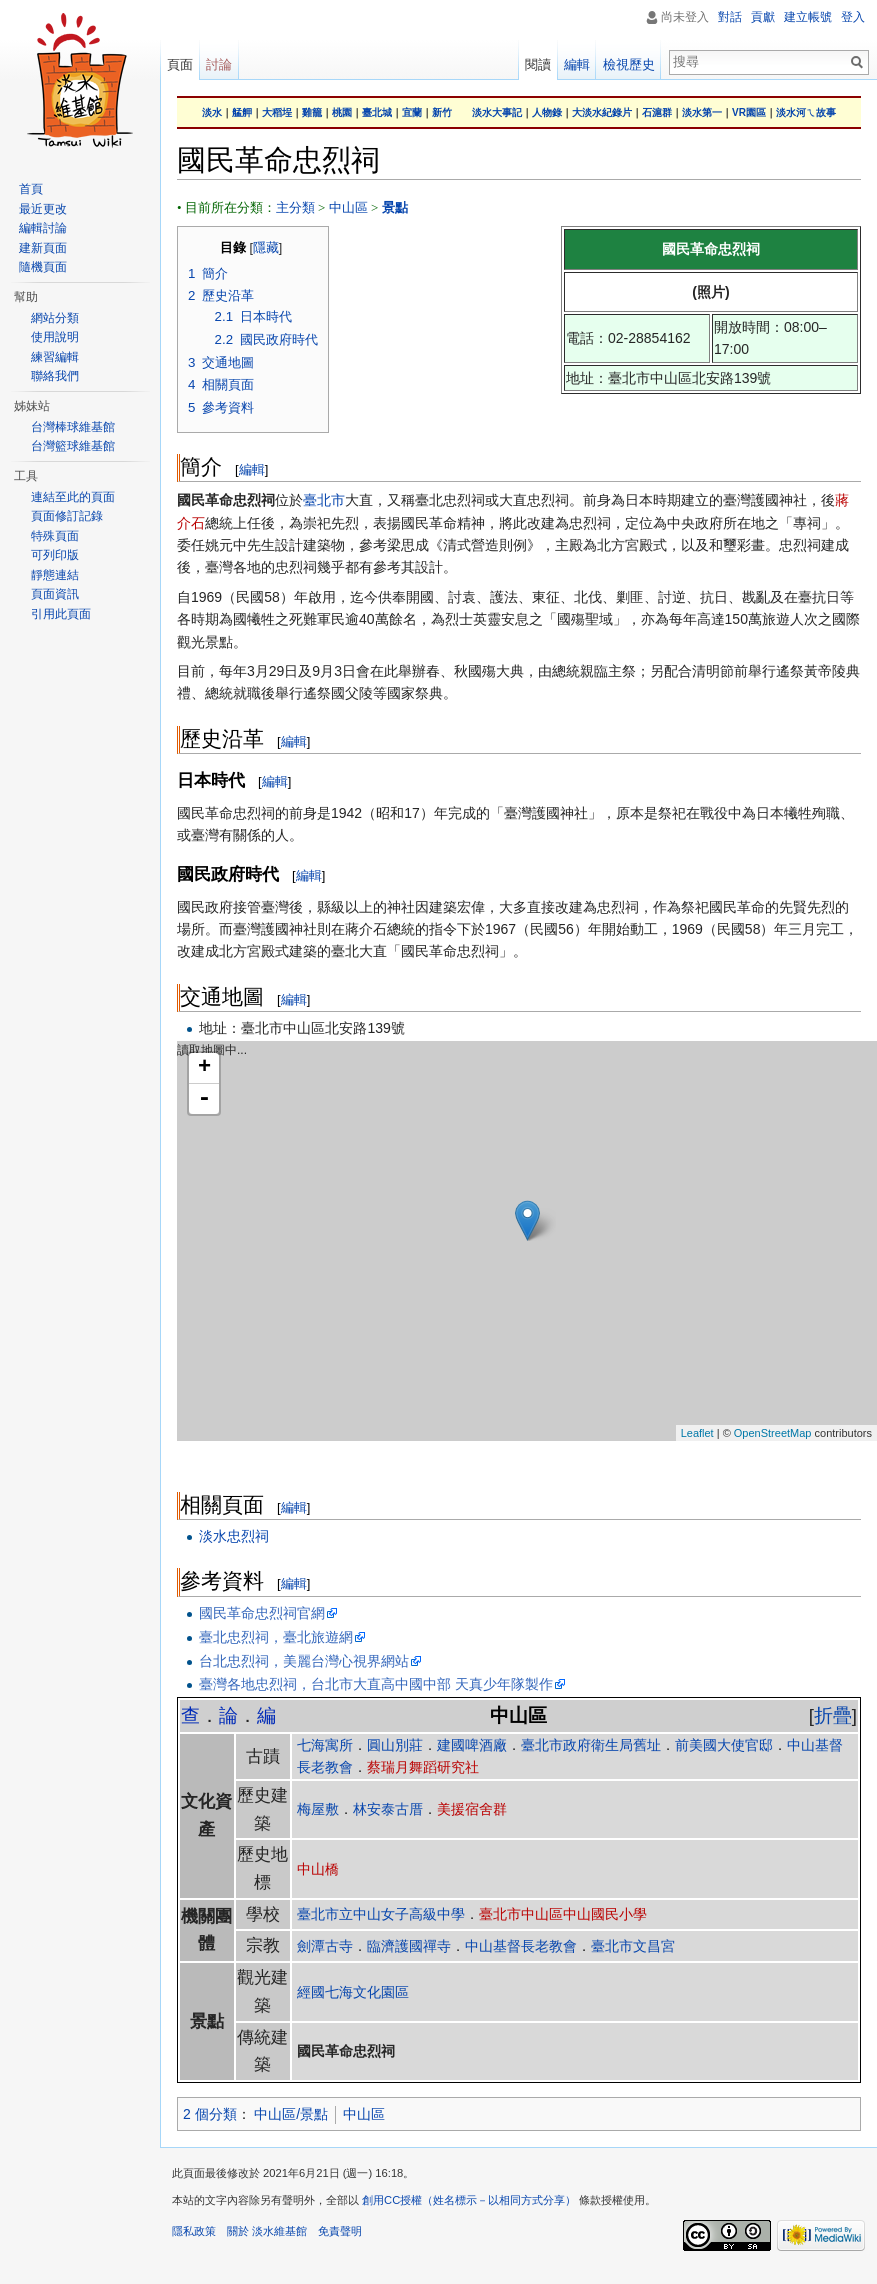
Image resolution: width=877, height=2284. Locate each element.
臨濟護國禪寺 (409, 1946)
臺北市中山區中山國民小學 (563, 1914)
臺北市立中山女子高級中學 (381, 1914)
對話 (730, 17)
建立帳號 (808, 17)
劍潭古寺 (325, 1946)
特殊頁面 (55, 536)
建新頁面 (43, 248)
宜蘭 (412, 112)
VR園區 (749, 112)
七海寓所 (325, 1745)
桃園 (342, 112)
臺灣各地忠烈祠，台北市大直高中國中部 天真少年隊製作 (376, 1684)
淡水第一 (702, 112)
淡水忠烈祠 (234, 1536)
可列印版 (55, 555)
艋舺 (242, 112)
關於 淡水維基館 (267, 2231)
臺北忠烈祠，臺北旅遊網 (276, 1637)
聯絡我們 (55, 376)
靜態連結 (55, 575)
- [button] (204, 1099)
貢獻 (763, 17)
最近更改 (43, 209)
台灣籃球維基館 (73, 446)
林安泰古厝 (388, 1809)
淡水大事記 (497, 112)
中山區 (348, 207)
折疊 (833, 1715)
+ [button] (204, 1068)
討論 (219, 64)
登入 (853, 17)
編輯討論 (43, 228)
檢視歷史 (629, 64)
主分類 (295, 207)
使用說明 (55, 337)
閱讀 (538, 64)
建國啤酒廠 (472, 1745)
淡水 (212, 112)
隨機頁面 (43, 267)
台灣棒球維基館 (73, 427)
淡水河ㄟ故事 (806, 112)
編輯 (252, 469)
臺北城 (377, 112)
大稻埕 (277, 112)
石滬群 (657, 112)
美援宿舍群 (472, 1809)
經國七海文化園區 (353, 1992)
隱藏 (266, 248)
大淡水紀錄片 (602, 112)
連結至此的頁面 (73, 497)
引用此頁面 (61, 614)
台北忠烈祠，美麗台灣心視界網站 (304, 1661)
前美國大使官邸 (724, 1745)
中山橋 (318, 1869)
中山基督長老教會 (521, 1946)
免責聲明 (340, 2231)
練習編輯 (55, 357)
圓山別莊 (395, 1745)
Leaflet (697, 1433)
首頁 (31, 189)
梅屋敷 (318, 1809)
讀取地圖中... (524, 1241)
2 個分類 (210, 2114)
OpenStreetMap (773, 1433)
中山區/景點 (291, 2114)
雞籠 (312, 112)
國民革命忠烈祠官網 (262, 1613)
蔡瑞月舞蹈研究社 (423, 1767)
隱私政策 (194, 2231)
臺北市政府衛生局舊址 (591, 1745)
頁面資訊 (55, 594)
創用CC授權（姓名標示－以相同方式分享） (469, 2200)
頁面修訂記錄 (67, 516)
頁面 (180, 64)
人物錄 (547, 112)
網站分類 (55, 318)
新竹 (442, 112)
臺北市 (324, 500)
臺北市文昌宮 (633, 1946)
